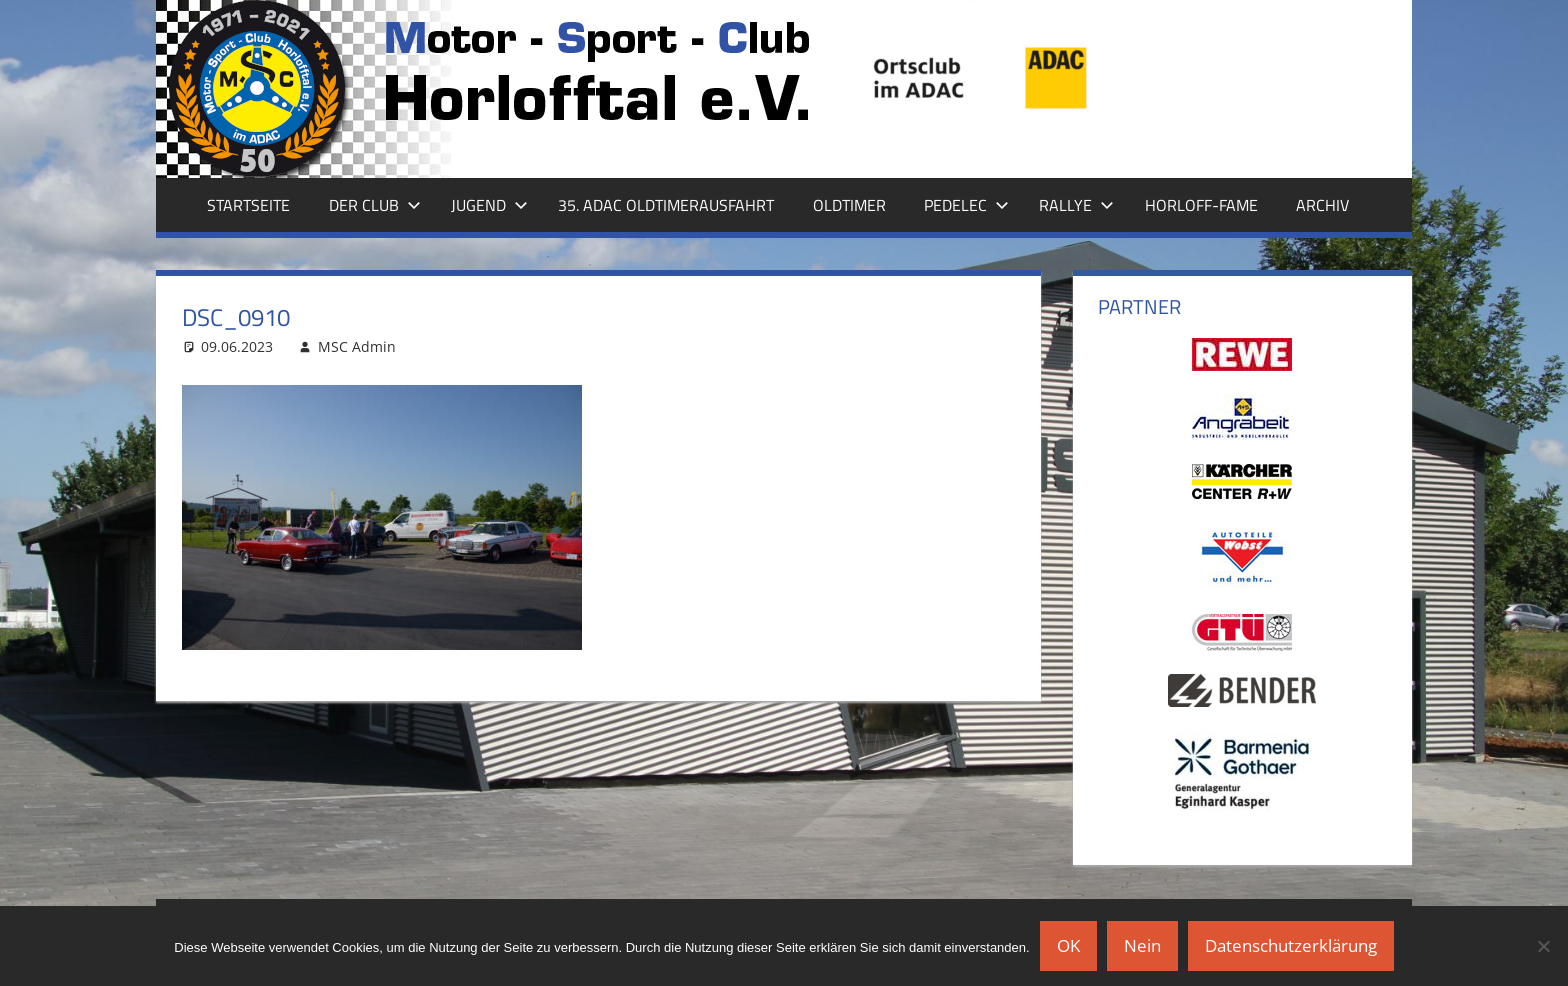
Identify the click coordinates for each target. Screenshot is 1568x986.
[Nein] (1543, 946)
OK (1068, 945)
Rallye (1076, 205)
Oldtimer (849, 205)
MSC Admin (357, 346)
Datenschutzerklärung (1291, 945)
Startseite (248, 205)
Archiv (1322, 205)
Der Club (375, 205)
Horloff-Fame (1201, 205)
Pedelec (966, 205)
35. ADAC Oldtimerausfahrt (666, 205)
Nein (1142, 945)
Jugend (489, 205)
